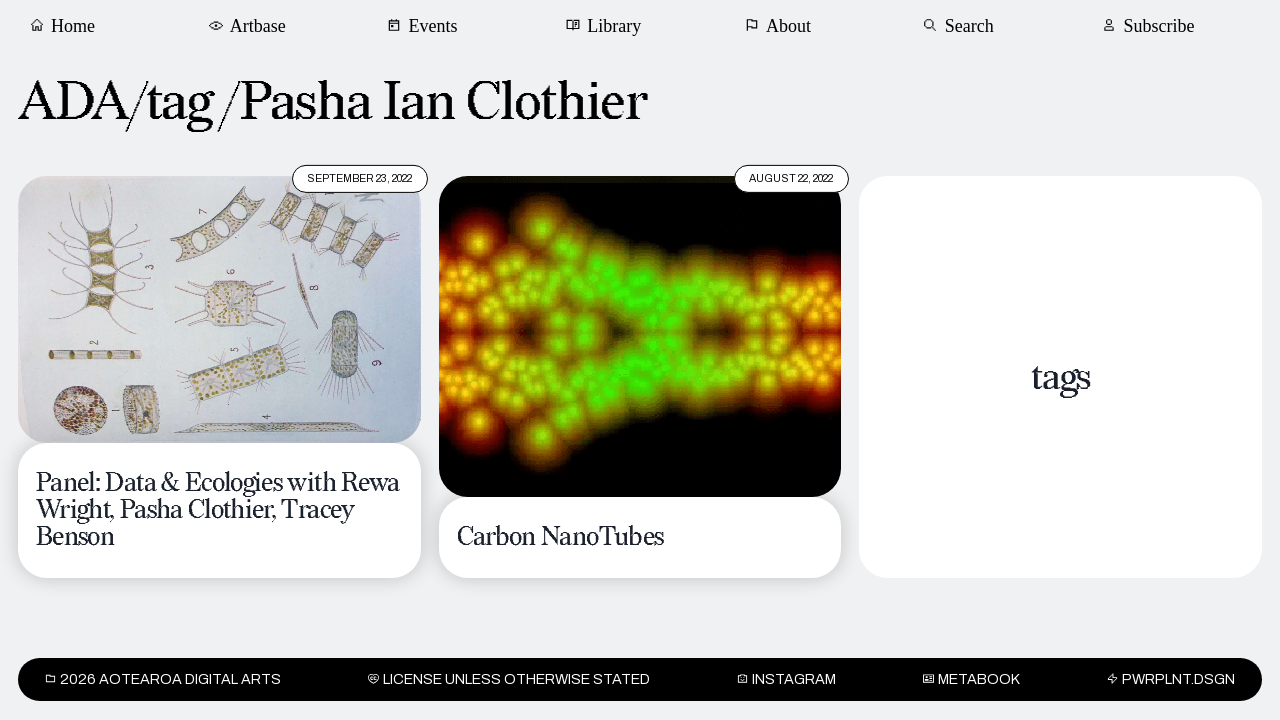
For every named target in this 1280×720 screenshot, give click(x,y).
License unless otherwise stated (509, 679)
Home (64, 25)
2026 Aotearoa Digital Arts (163, 679)
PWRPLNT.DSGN (1171, 679)
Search (960, 25)
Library (607, 25)
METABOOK (971, 679)
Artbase (250, 25)
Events (424, 25)
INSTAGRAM (786, 679)
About (779, 25)
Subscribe (1151, 25)
